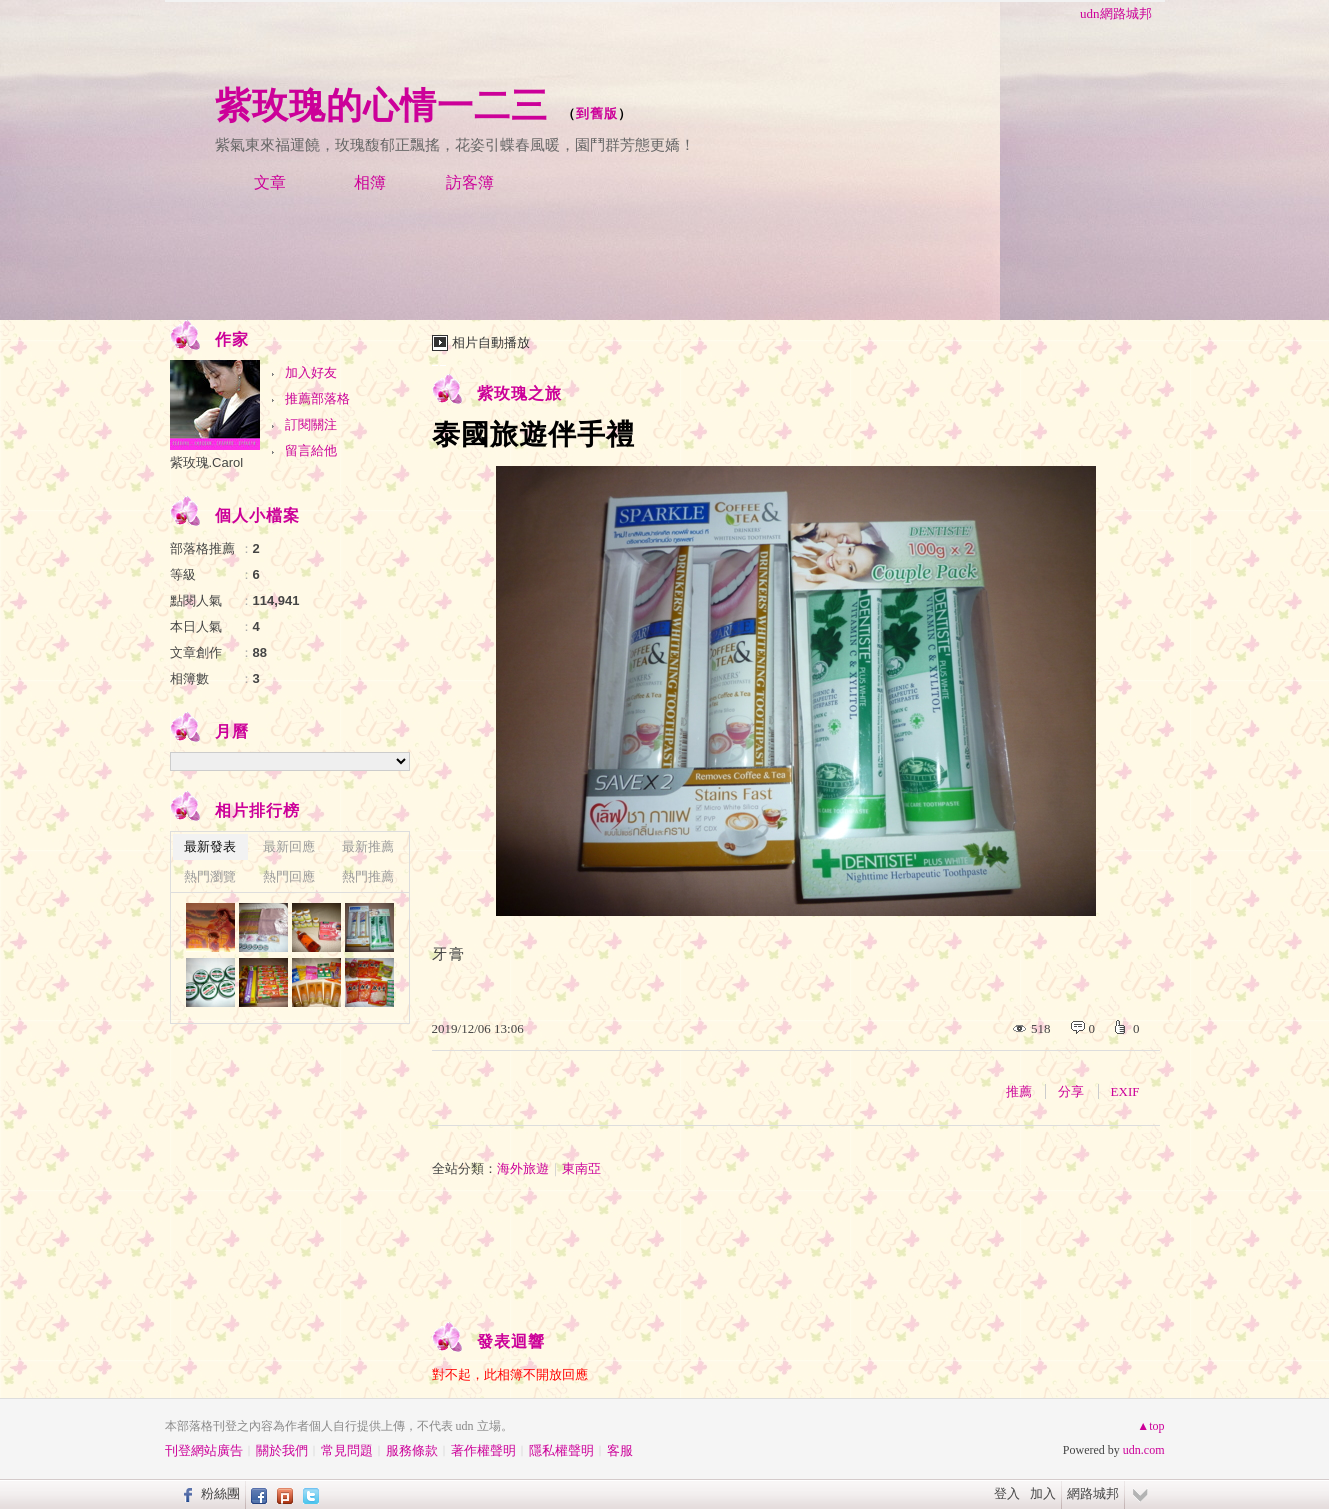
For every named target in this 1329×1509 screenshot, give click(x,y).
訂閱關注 (311, 424)
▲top (1150, 1426)
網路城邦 (1093, 1493)
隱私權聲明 (561, 1450)
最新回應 (289, 846)
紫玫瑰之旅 (519, 393)
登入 (1007, 1493)
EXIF (1125, 1091)
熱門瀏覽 (210, 876)
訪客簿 (470, 182)
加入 (1043, 1493)
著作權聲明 (483, 1450)
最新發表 (210, 846)
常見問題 (347, 1450)
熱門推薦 (368, 876)
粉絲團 (220, 1493)
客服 (620, 1450)
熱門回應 (289, 876)
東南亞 (581, 1168)
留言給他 (311, 450)
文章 (270, 182)
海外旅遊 (523, 1168)
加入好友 (311, 372)
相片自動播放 (491, 342)
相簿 (370, 182)
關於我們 (282, 1450)
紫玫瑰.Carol (207, 462)
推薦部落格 (317, 398)
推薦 (1019, 1091)
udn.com (1144, 1450)
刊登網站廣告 (204, 1450)
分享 (1071, 1091)
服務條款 (412, 1450)
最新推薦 (368, 846)
